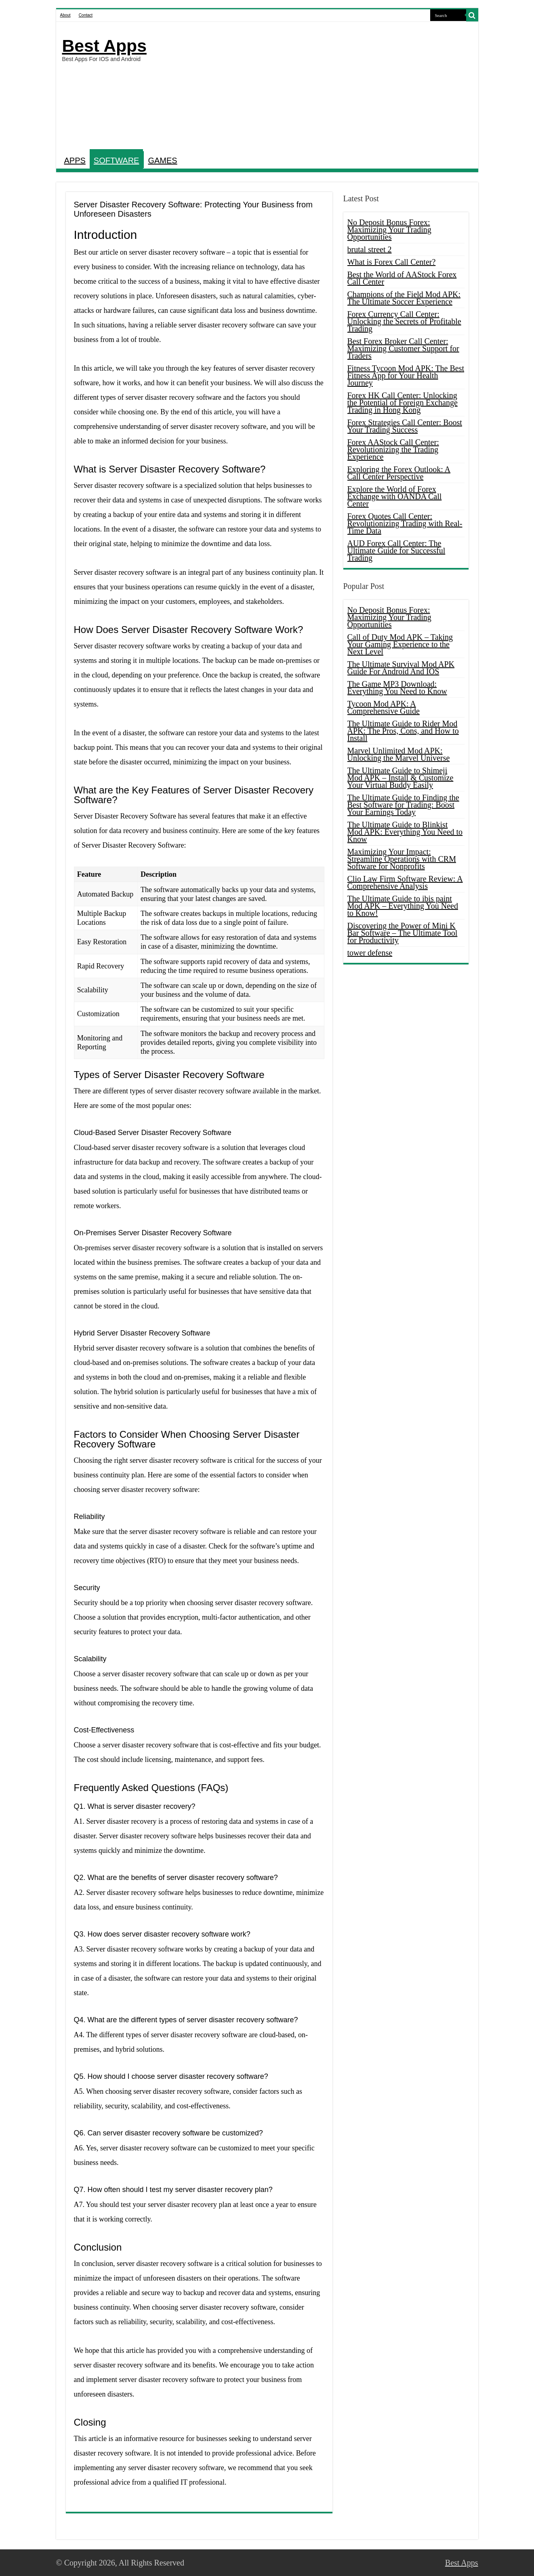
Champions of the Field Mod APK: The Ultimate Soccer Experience (404, 298)
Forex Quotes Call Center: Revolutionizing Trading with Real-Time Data (405, 523)
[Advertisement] (325, 86)
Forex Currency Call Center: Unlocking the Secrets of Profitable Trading (404, 321)
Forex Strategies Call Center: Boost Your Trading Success (404, 426)
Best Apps (104, 45)
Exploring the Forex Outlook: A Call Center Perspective (399, 473)
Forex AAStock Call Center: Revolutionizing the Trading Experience (393, 449)
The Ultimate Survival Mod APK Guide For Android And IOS (401, 668)
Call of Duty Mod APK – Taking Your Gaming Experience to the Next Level (400, 644)
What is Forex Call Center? (391, 261)
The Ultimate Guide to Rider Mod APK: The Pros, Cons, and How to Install (403, 731)
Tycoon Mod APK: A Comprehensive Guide (383, 707)
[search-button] (472, 15)
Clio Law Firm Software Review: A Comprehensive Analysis (405, 882)
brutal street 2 (369, 249)
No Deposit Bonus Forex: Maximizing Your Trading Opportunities (389, 229)
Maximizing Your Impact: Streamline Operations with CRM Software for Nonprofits (401, 859)
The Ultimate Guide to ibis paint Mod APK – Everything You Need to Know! (402, 906)
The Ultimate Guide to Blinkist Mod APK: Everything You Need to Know (405, 832)
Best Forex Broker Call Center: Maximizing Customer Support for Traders (403, 348)
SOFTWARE (116, 160)
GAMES (162, 160)
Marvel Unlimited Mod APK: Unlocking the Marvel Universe (398, 754)
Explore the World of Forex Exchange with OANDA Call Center (394, 496)
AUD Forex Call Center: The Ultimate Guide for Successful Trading (396, 550)
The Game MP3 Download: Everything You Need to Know (397, 687)
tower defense (370, 952)
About (65, 15)
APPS (75, 160)
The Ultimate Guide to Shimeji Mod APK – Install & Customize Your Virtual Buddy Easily (400, 777)
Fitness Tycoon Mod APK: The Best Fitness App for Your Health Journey (406, 375)
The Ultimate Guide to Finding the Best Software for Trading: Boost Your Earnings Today (403, 804)
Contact (86, 15)
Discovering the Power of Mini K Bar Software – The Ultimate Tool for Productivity (402, 933)
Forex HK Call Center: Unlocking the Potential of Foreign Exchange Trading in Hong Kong (402, 402)
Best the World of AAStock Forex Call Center (402, 278)
